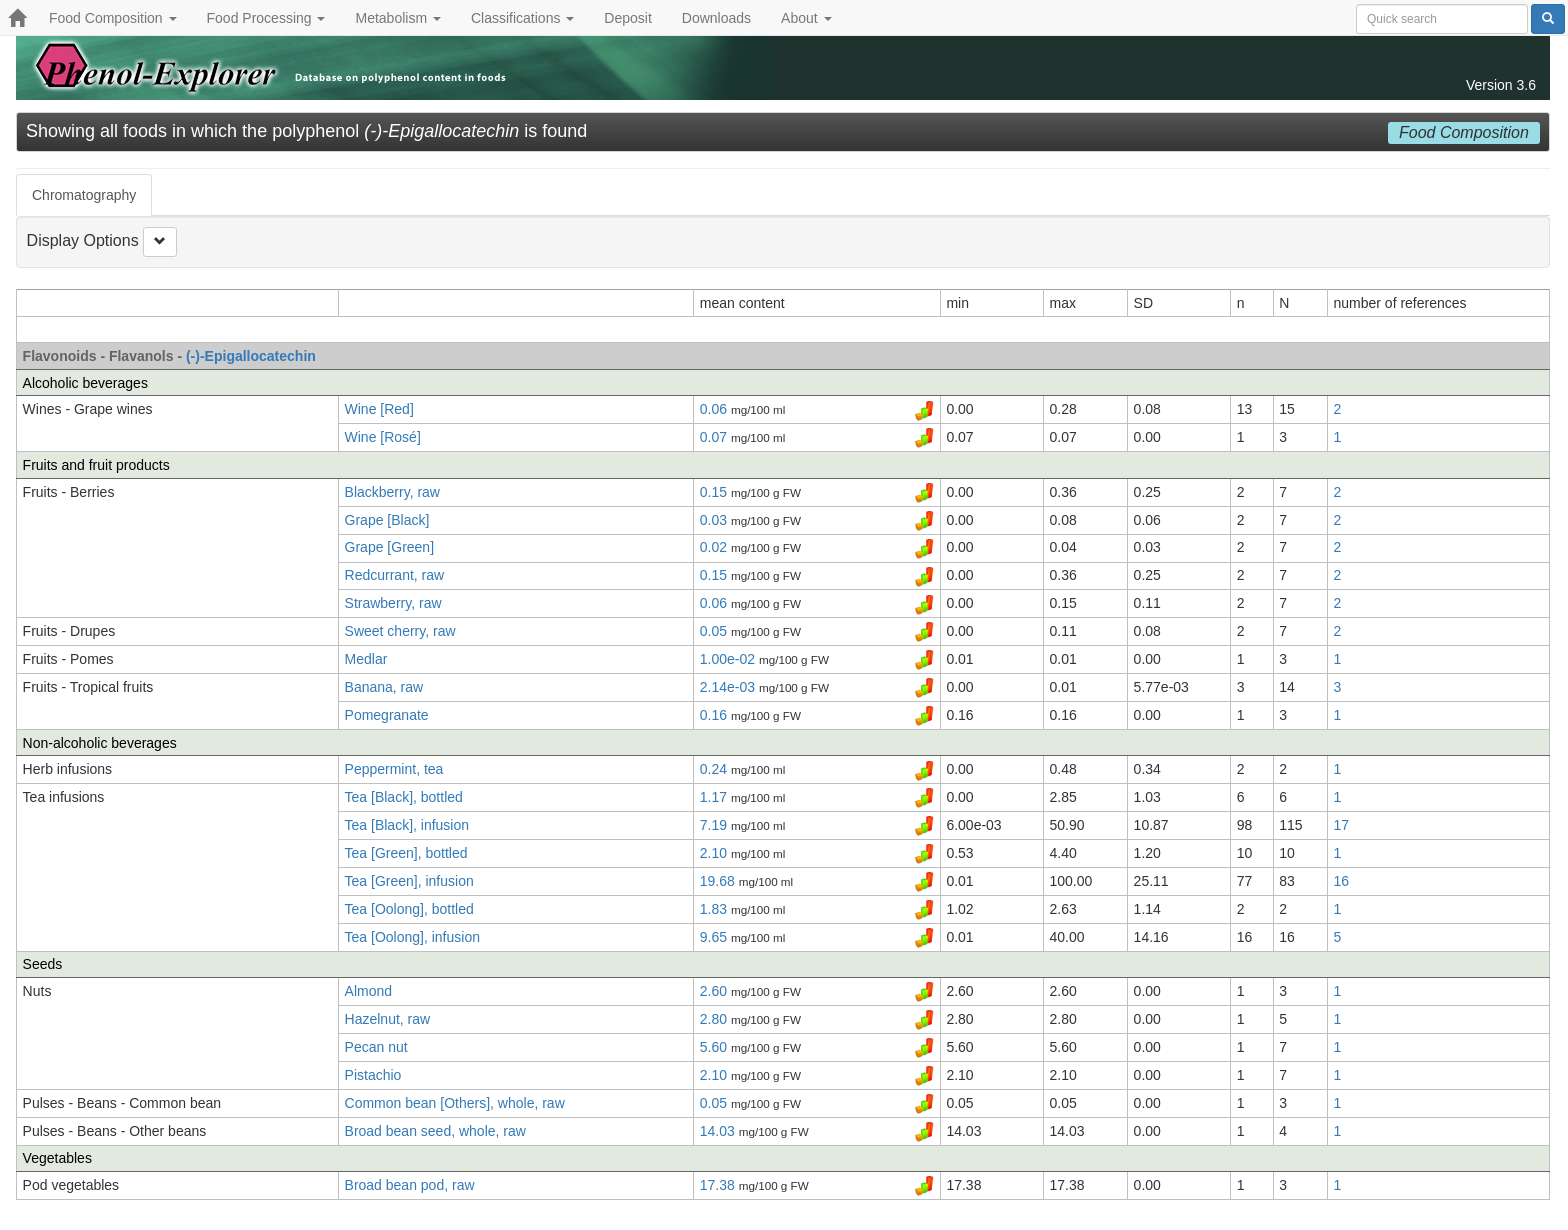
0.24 (715, 769)
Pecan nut (376, 1047)
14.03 (719, 1131)
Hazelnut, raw (388, 1019)
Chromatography (84, 195)
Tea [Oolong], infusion (412, 937)
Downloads (716, 18)
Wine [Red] (379, 409)
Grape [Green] (390, 547)
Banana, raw (384, 687)
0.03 (715, 520)
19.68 (719, 881)
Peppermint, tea (394, 769)
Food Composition (113, 18)
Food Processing (266, 18)
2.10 (715, 853)
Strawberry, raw (393, 603)
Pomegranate (387, 715)
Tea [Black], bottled (404, 797)
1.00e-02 (729, 659)
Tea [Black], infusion (407, 825)
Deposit (627, 18)
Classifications (522, 18)
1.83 (715, 909)
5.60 (715, 1047)
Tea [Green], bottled (406, 853)
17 (1342, 825)
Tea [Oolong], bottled (409, 909)
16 (1342, 881)
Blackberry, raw (392, 492)
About (806, 18)
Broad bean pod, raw (410, 1185)
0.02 (715, 547)
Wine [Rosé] (383, 437)
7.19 (715, 825)
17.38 (719, 1185)
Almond (368, 991)
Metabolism (397, 18)
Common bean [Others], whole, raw (455, 1103)
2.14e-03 (729, 687)
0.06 (715, 409)
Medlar (366, 659)
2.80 (715, 1019)
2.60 (715, 991)
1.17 (715, 797)
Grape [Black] (387, 520)
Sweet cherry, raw (400, 631)
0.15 (715, 492)
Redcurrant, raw (395, 575)
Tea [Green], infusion (409, 881)
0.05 (715, 631)
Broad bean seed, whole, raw (435, 1131)
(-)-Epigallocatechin (251, 356)
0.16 (715, 715)
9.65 (715, 937)
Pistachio (373, 1075)
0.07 (715, 437)
